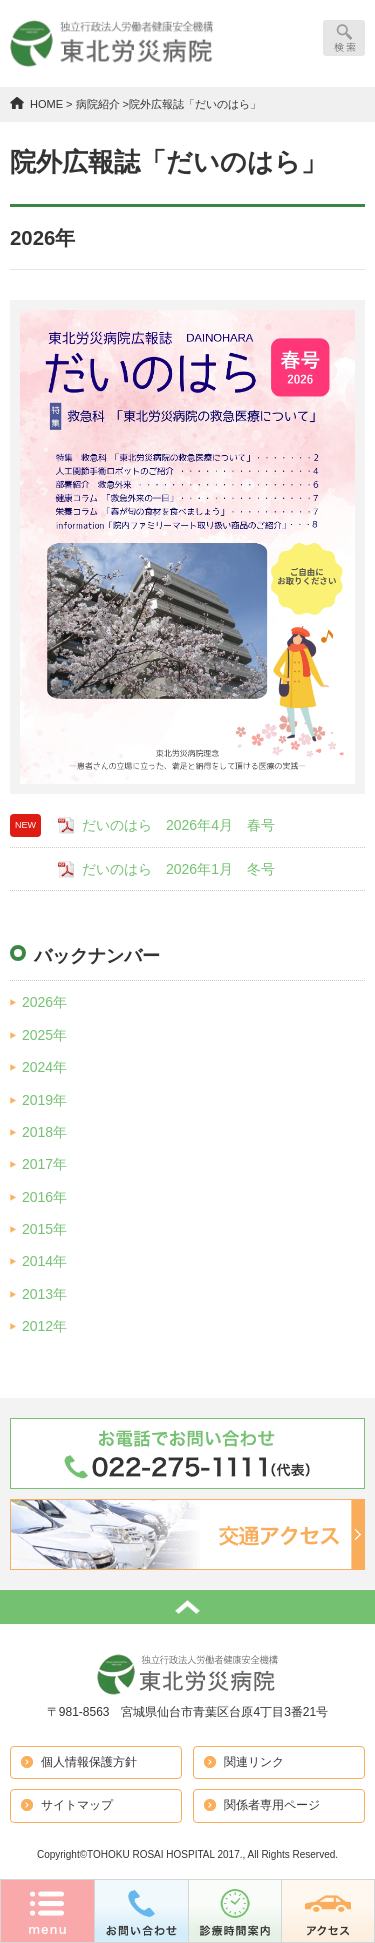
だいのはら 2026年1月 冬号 (178, 869)
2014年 (44, 1261)
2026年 (44, 1002)
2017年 (44, 1164)
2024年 (44, 1067)
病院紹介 (98, 104)
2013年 (44, 1294)
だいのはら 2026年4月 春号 (178, 825)
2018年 (44, 1132)
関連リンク (254, 1762)
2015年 (44, 1229)
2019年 (44, 1100)
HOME (46, 104)
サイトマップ (77, 1805)
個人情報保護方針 (89, 1762)
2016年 (44, 1197)
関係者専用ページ (272, 1805)
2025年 (44, 1035)
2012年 (44, 1326)
